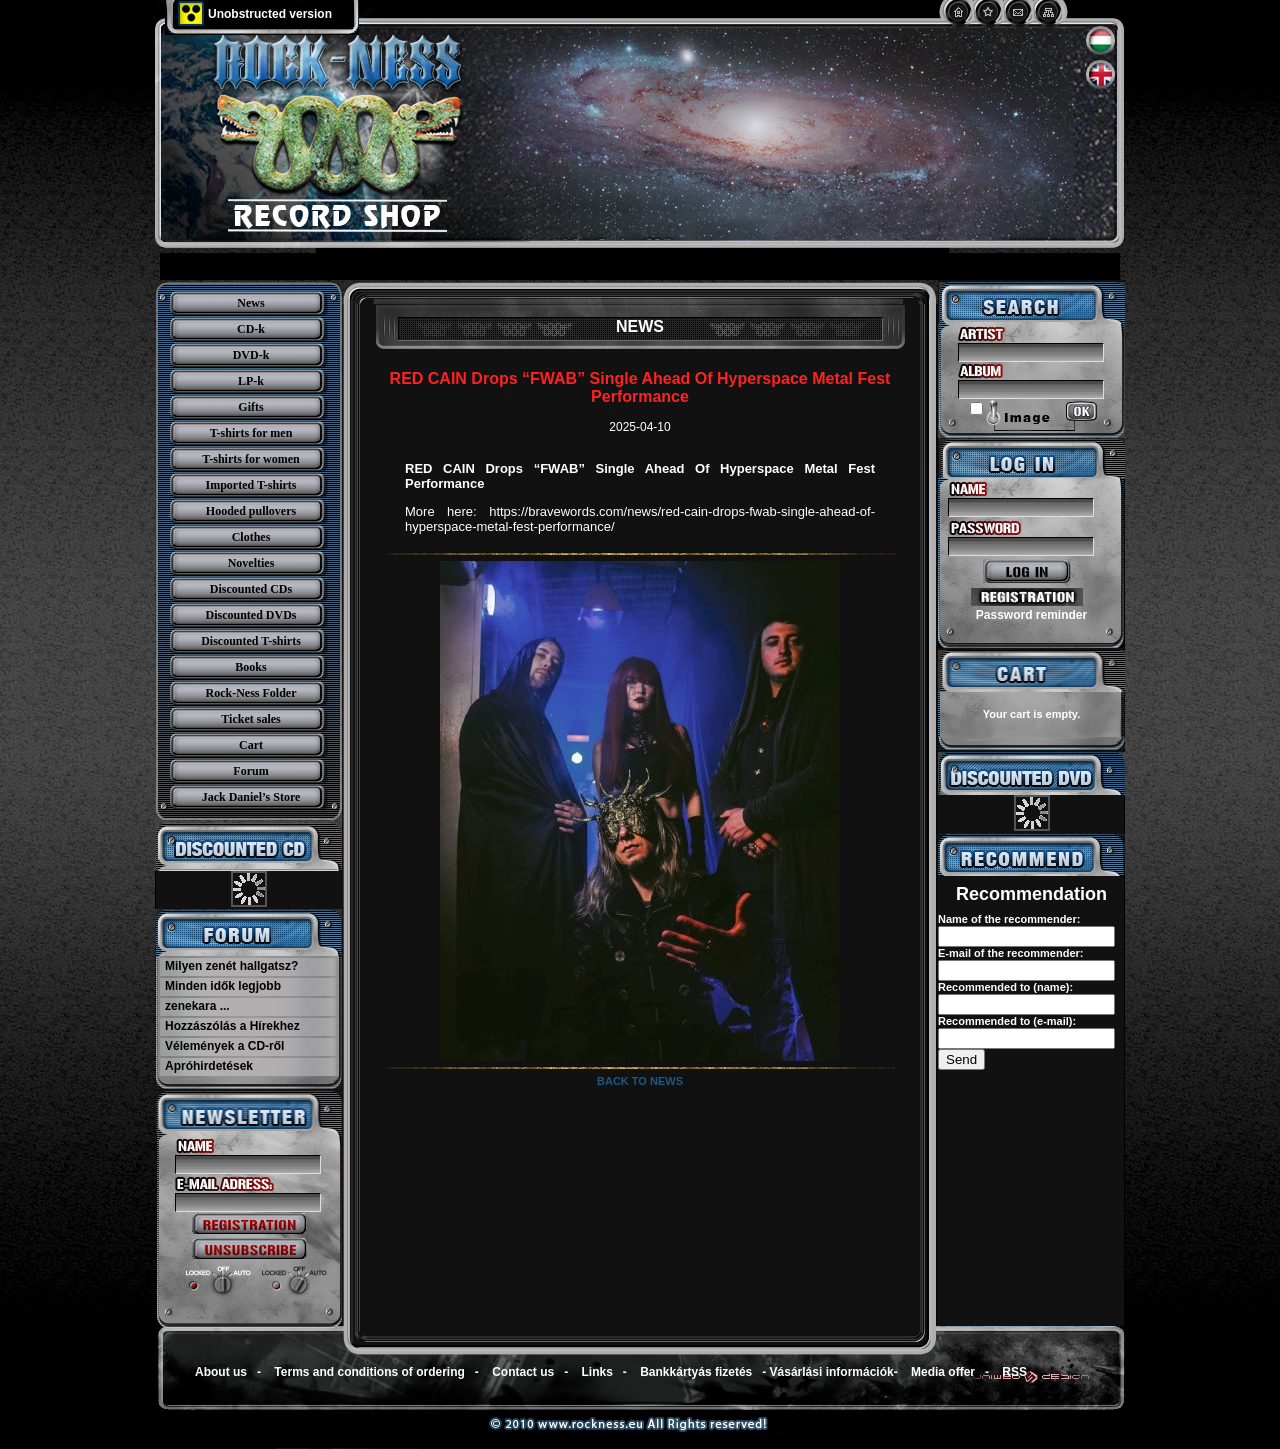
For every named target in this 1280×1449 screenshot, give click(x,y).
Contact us (523, 1372)
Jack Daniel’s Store (251, 797)
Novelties (251, 563)
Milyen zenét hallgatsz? (231, 966)
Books (250, 667)
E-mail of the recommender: (1010, 953)
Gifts (250, 407)
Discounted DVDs (250, 615)
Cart (251, 745)
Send (961, 1059)
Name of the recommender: (1009, 919)
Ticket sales (250, 719)
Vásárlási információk (832, 1372)
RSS (1014, 1372)
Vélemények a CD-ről (224, 1046)
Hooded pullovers (251, 511)
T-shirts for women (250, 459)
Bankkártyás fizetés (696, 1372)
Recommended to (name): (1005, 987)
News (250, 303)
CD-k (251, 329)
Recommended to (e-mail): (1007, 1021)
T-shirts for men (251, 433)
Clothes (251, 537)
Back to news (640, 1081)
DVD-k (251, 355)
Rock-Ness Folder (251, 693)
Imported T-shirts (250, 485)
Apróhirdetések (209, 1066)
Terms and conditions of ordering (369, 1372)
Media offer (943, 1372)
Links (597, 1372)
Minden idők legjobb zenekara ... (223, 996)
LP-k (251, 381)
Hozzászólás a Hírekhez (232, 1026)
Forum (250, 771)
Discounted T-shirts (251, 641)
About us (221, 1372)
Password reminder (1031, 615)
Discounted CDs (251, 589)
